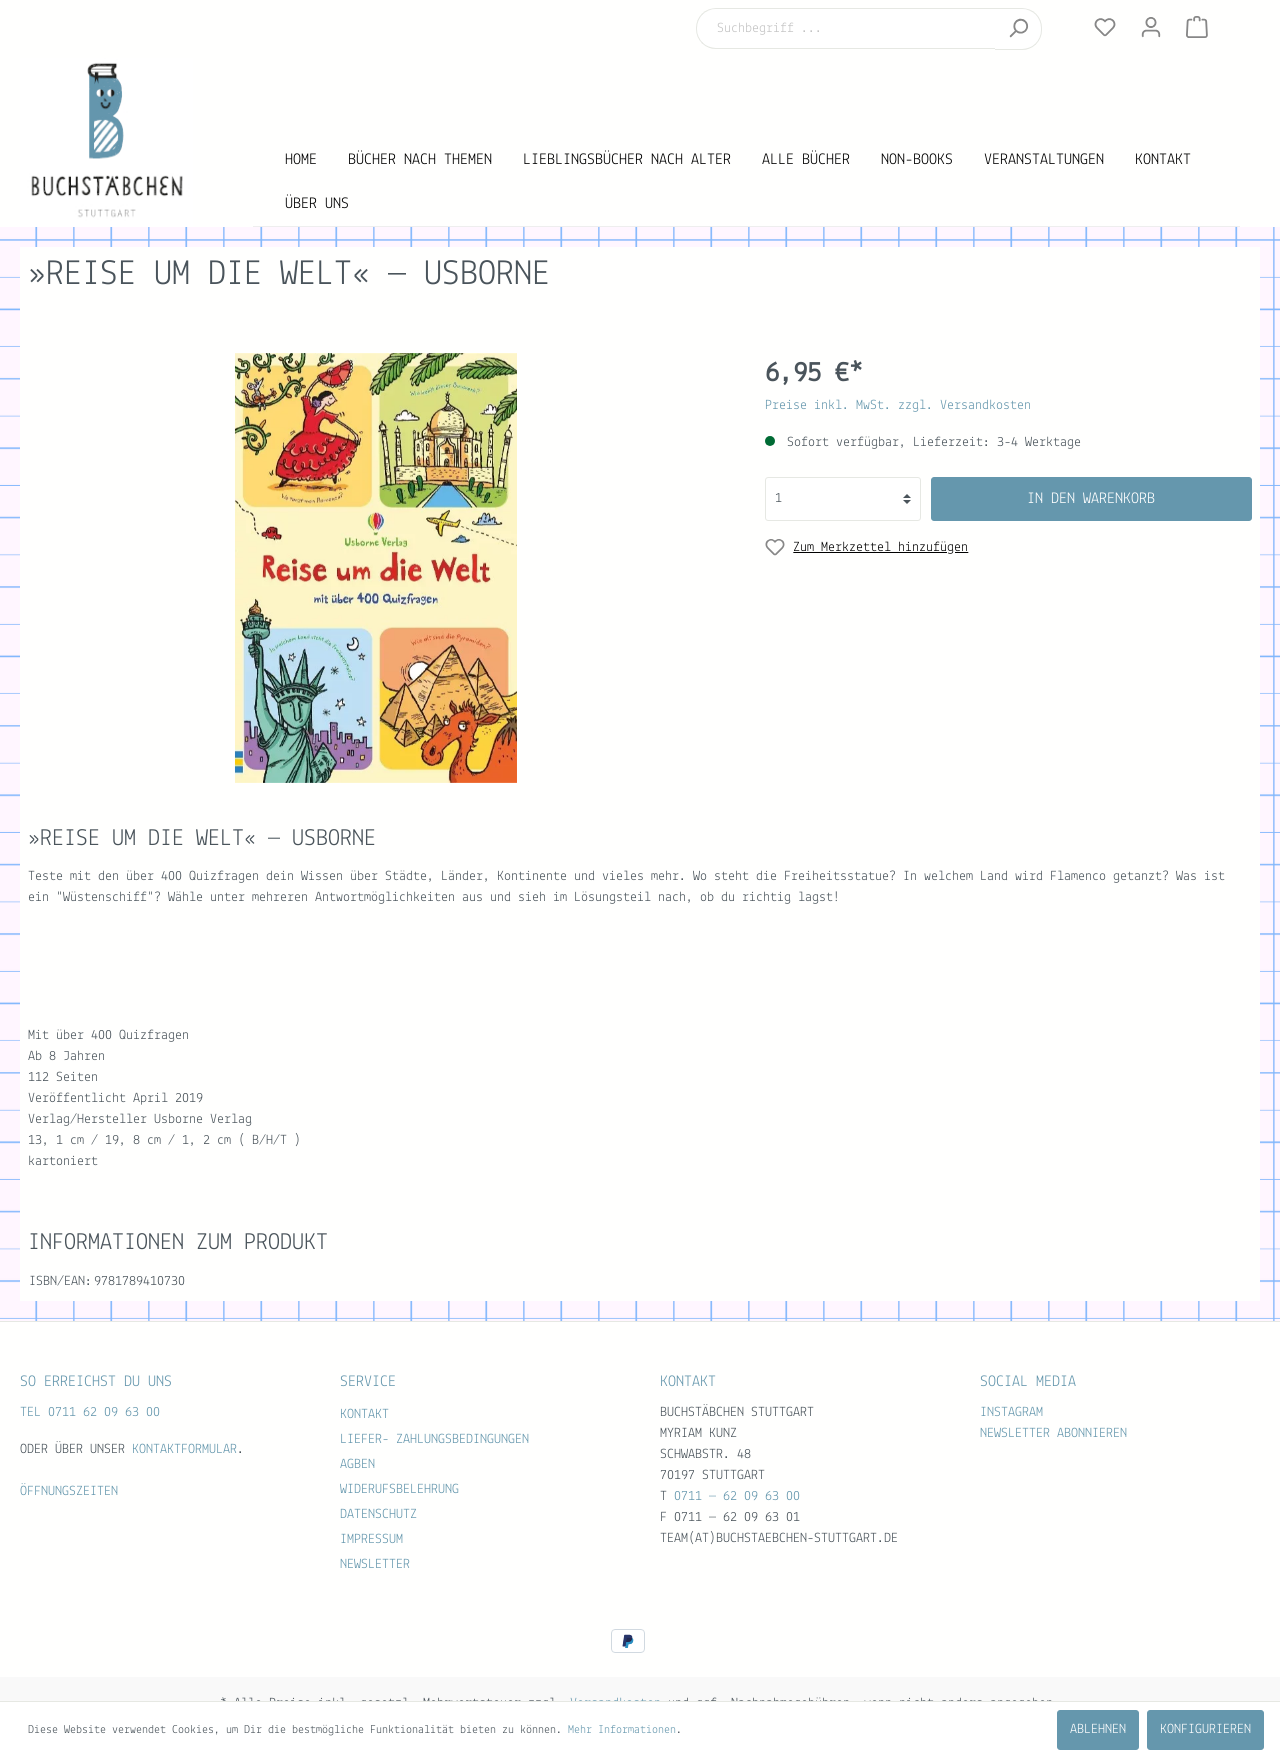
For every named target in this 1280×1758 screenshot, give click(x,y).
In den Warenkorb (1091, 499)
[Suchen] (1018, 29)
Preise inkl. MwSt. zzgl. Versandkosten (898, 405)
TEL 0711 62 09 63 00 (90, 1412)
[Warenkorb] (1197, 28)
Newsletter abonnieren (1053, 1433)
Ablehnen (1098, 1729)
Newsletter (375, 1564)
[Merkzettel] (1105, 28)
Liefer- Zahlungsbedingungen (434, 1439)
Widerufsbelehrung (399, 1489)
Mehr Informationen (622, 1730)
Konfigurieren (1205, 1729)
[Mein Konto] (1151, 28)
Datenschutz (378, 1514)
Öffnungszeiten (69, 1491)
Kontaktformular (184, 1449)
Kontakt (364, 1414)
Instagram (1011, 1412)
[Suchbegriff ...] (846, 28)
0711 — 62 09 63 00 (737, 1496)
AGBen (357, 1464)
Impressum (371, 1539)
